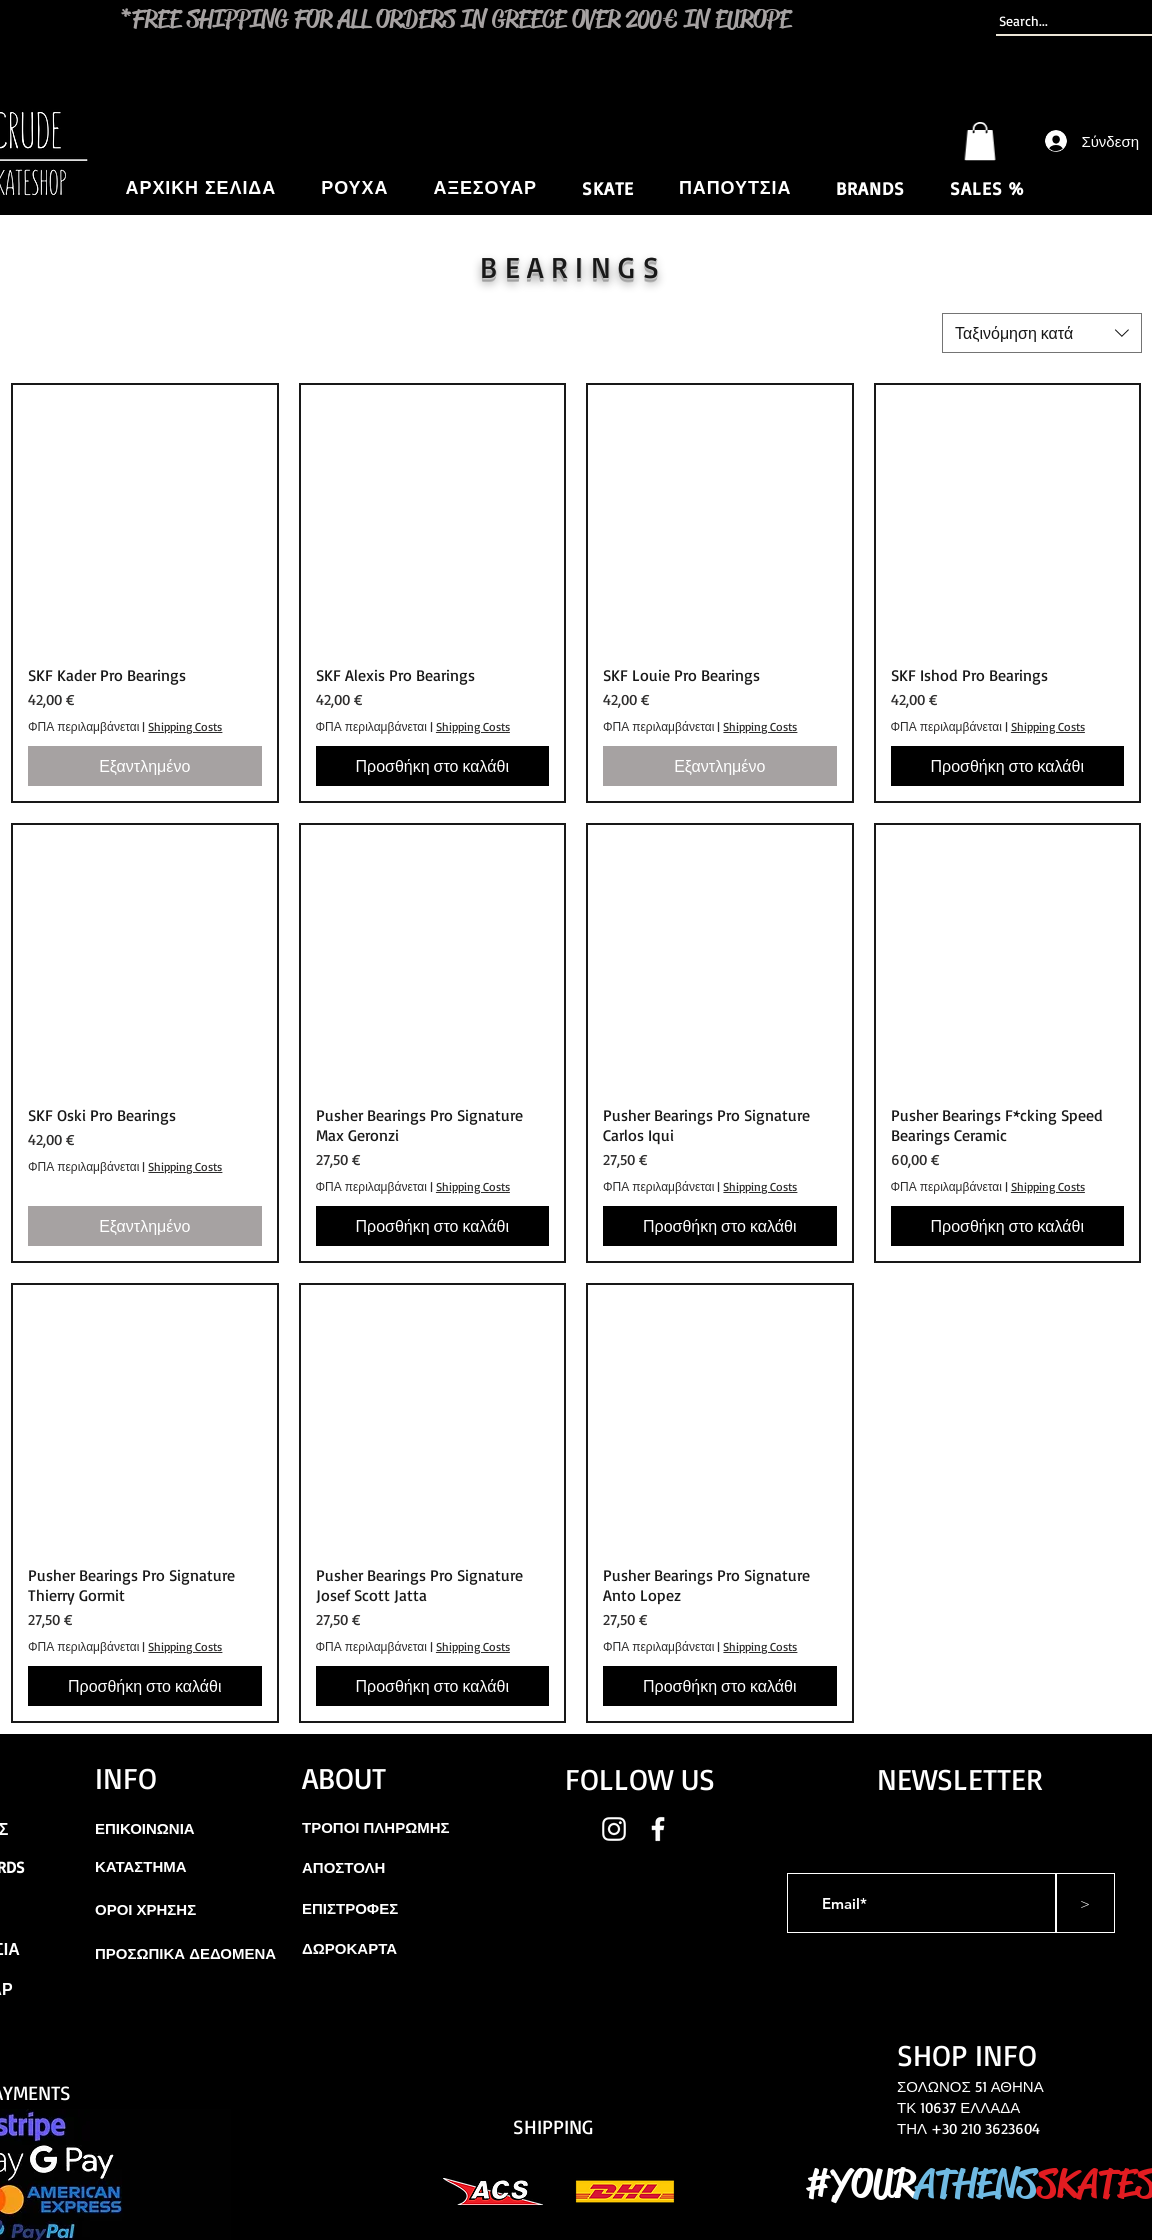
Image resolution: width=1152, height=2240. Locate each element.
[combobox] (1042, 333)
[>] (1085, 1903)
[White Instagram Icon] (614, 1829)
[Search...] (1066, 21)
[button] (980, 141)
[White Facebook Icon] (658, 1829)
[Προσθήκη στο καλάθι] (433, 766)
